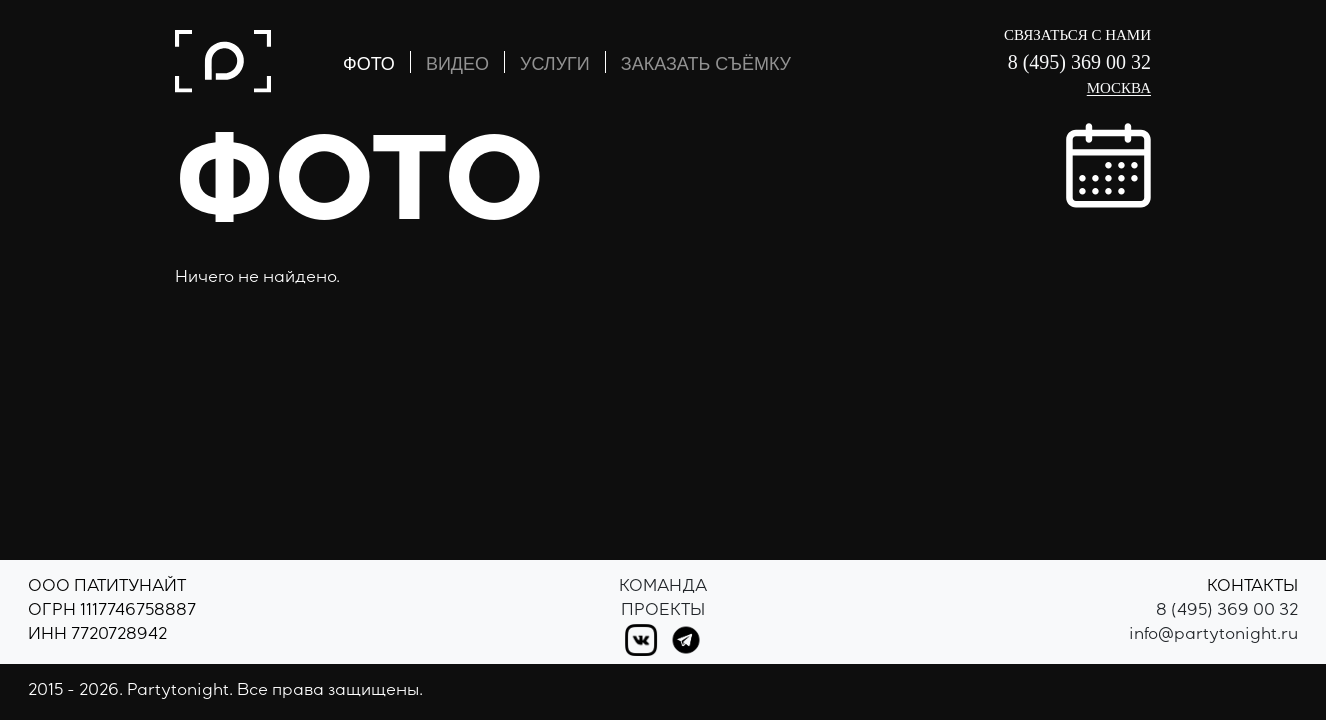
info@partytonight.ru (1213, 636)
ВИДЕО (457, 64)
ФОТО (369, 64)
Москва (1119, 88)
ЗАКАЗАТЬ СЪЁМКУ (706, 64)
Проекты (663, 612)
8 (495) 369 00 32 (1079, 62)
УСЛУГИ (555, 64)
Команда (663, 588)
